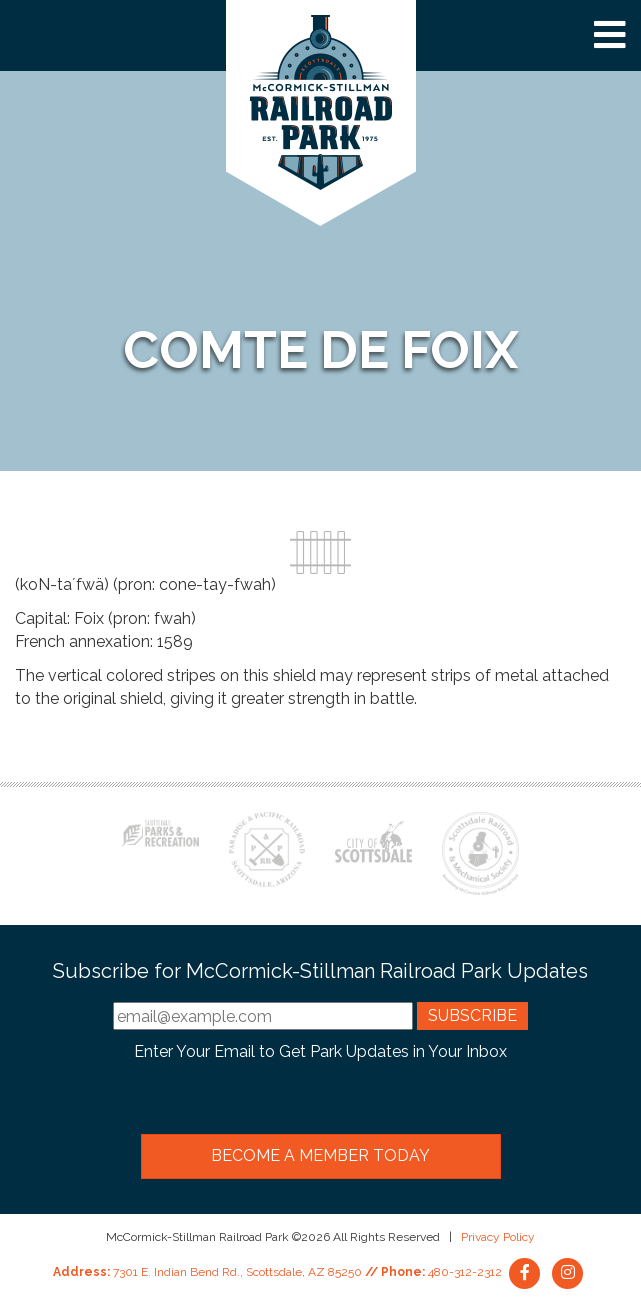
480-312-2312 (465, 1272)
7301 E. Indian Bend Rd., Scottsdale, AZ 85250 (237, 1272)
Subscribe (472, 1015)
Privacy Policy (498, 1237)
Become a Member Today (320, 1155)
